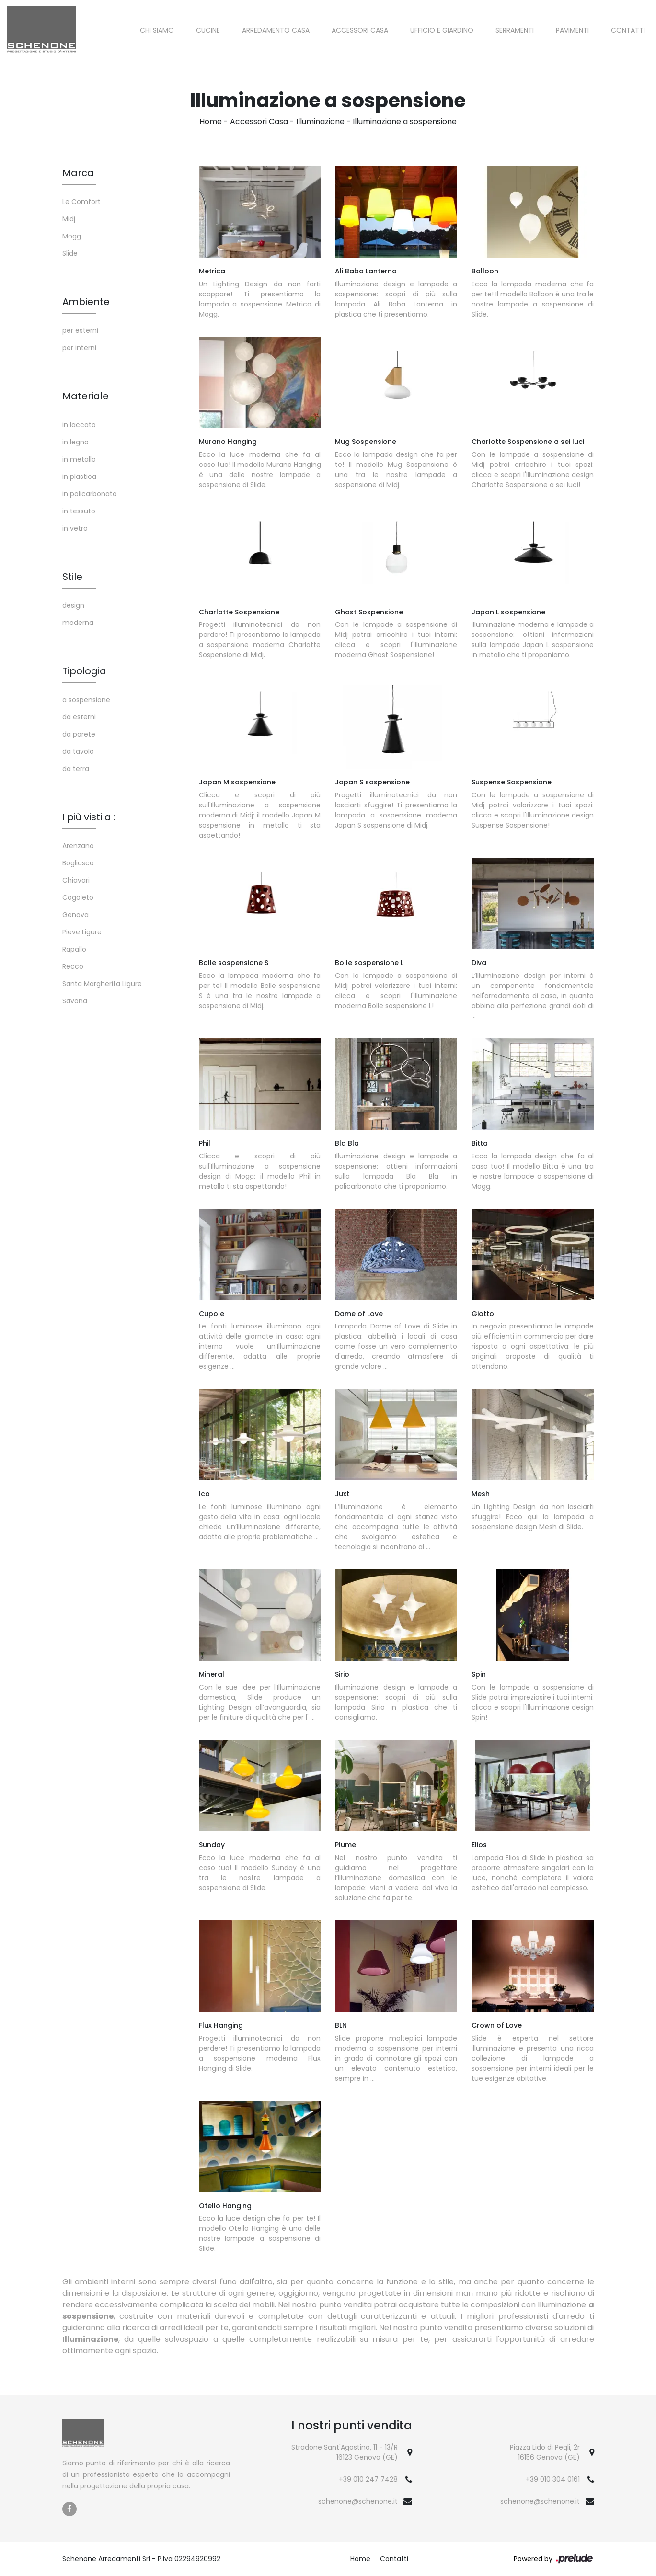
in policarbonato (89, 494)
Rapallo (74, 949)
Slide (70, 253)
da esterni (79, 717)
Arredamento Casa (276, 30)
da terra (75, 768)
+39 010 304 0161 (553, 2479)
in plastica (79, 476)
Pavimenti (572, 30)
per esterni (80, 330)
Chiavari (76, 880)
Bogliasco (78, 863)
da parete (78, 734)
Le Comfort (81, 201)
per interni (79, 347)
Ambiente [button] (86, 301)
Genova (75, 914)
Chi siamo (157, 30)
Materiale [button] (85, 396)
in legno (75, 442)
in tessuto (78, 511)
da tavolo (78, 751)
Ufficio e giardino (441, 30)
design (73, 605)
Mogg (71, 236)
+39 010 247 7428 (368, 2479)
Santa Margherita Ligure (102, 983)
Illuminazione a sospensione (405, 121)
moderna (77, 622)
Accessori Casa (360, 30)
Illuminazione (320, 121)
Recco (72, 966)
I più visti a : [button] (88, 817)
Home (210, 121)
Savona (74, 1001)
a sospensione (86, 699)
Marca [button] (78, 173)
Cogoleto (77, 897)
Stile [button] (72, 576)
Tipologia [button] (84, 671)
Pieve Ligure (82, 932)
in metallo (79, 459)
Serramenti (514, 30)
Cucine (208, 30)
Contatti (628, 30)
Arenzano (78, 846)
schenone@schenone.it (358, 2501)
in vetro (75, 528)
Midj (68, 219)
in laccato (79, 425)
